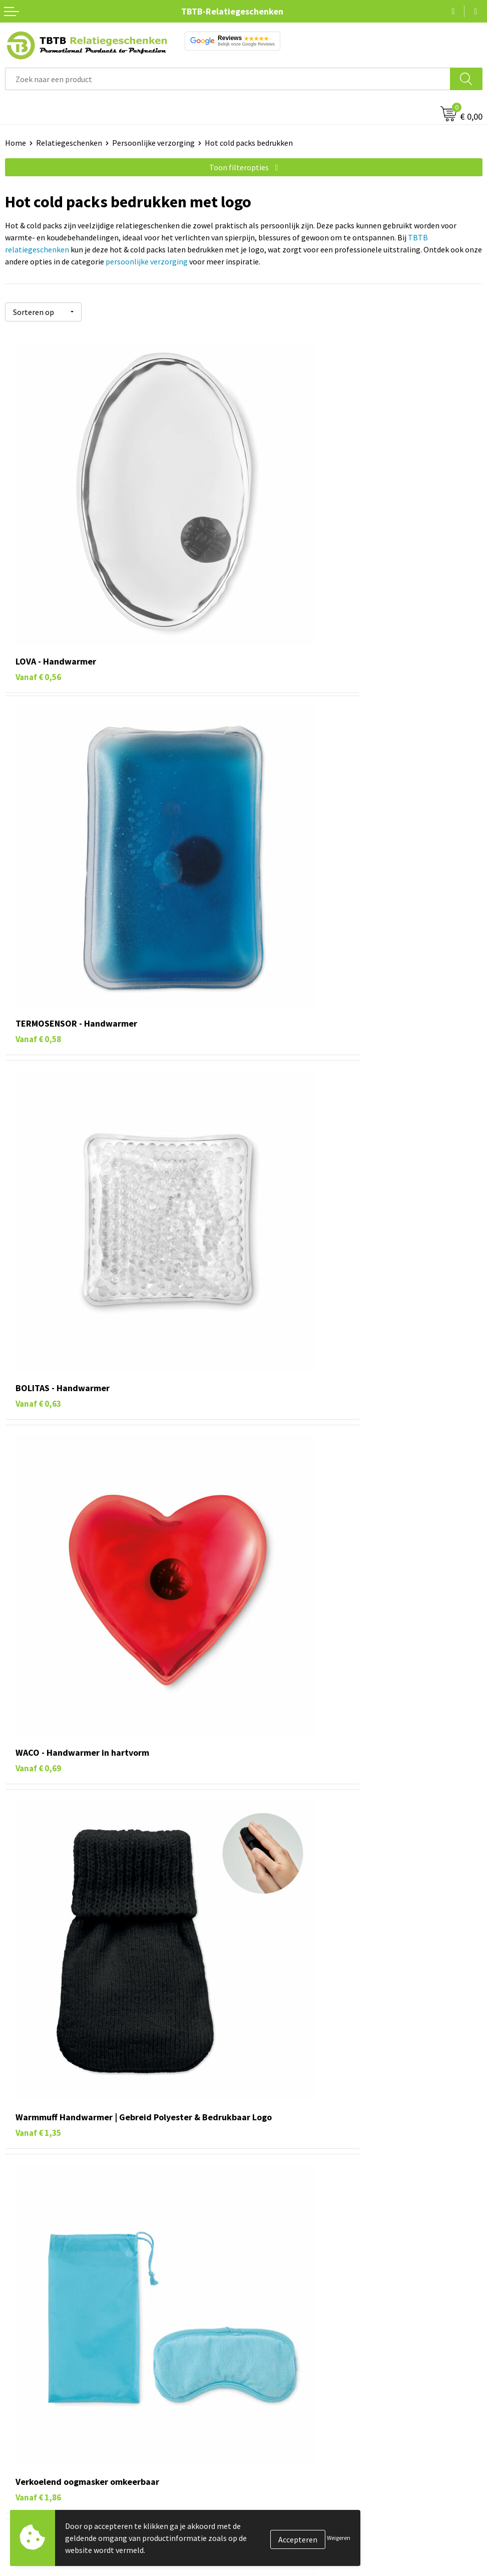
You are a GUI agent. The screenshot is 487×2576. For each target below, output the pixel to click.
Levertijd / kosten (278, 2554)
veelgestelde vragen (315, 2474)
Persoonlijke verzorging (153, 143)
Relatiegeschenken (69, 143)
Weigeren (338, 2537)
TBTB (391, 2132)
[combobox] (227, 79)
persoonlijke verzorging (147, 261)
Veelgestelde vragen (283, 2539)
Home (15, 143)
